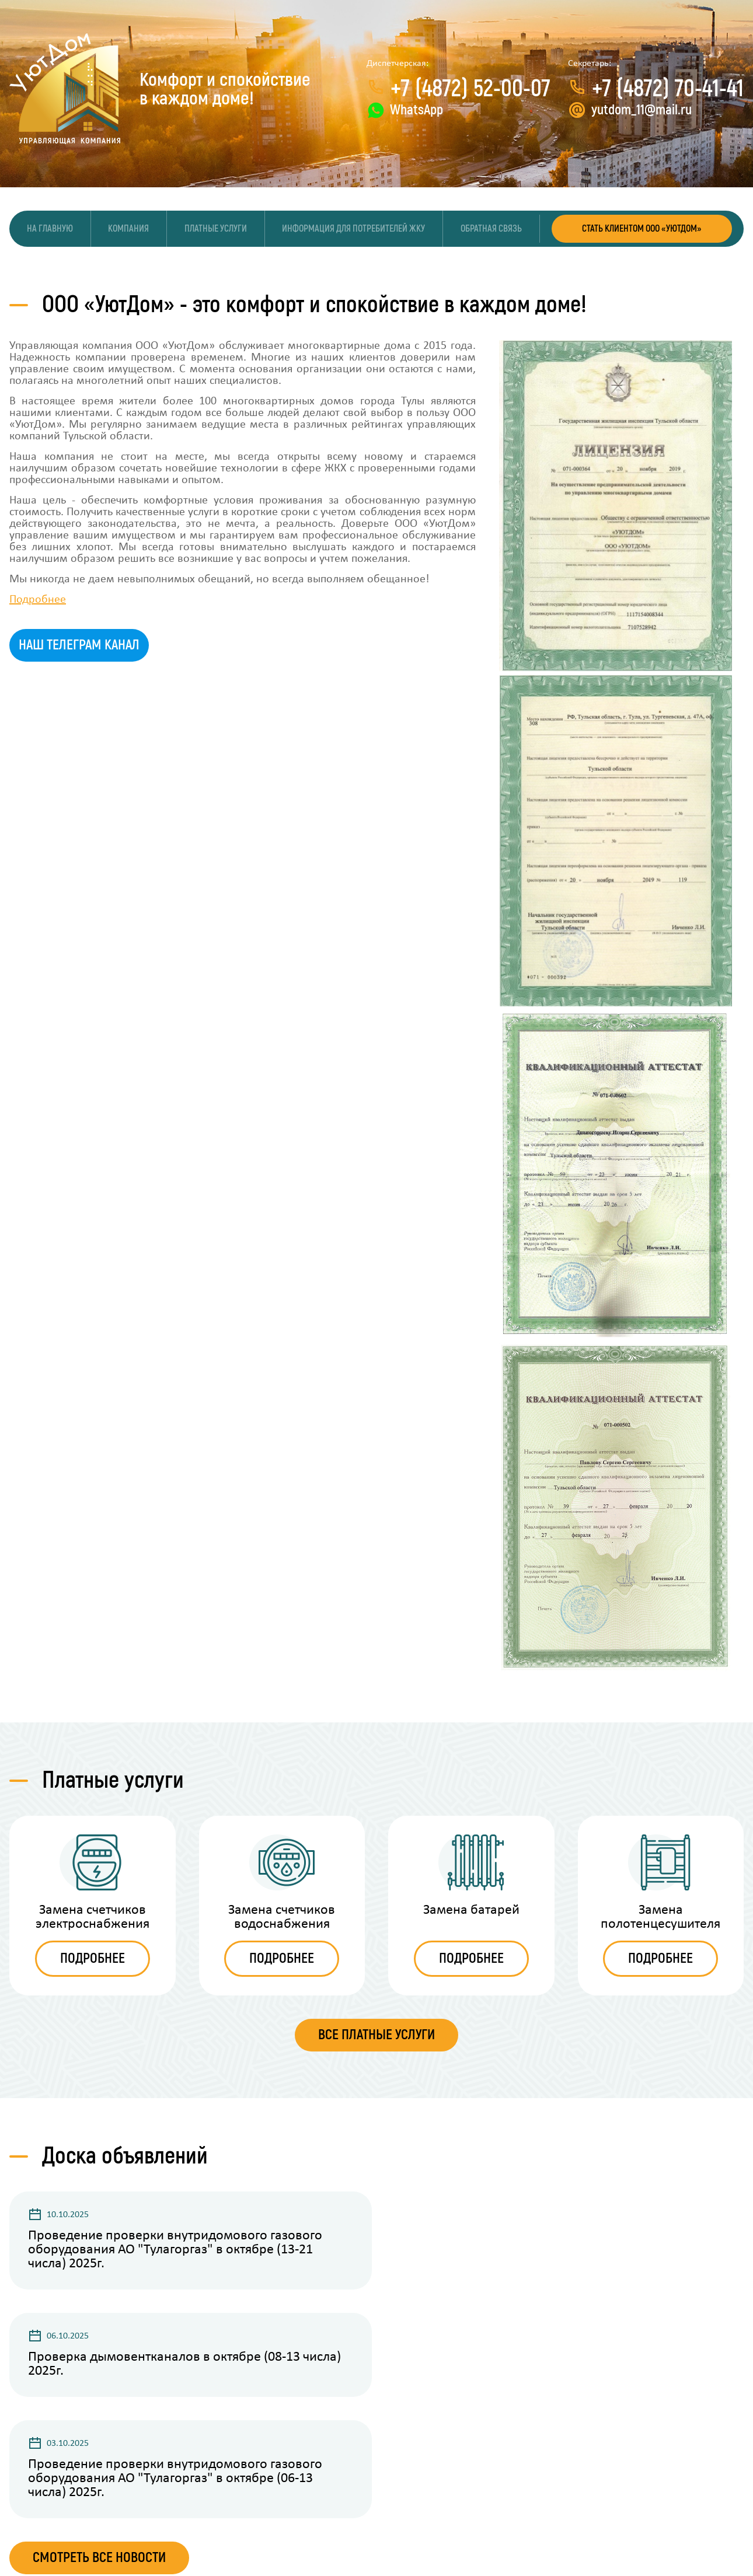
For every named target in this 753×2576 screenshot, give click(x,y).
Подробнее (37, 601)
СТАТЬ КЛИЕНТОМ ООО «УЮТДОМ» (642, 229)
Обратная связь (491, 229)
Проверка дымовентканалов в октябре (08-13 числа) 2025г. (184, 2366)
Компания (129, 229)
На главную (50, 229)
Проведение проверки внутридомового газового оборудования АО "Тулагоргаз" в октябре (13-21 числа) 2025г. (175, 2252)
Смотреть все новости (99, 2559)
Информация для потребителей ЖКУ (354, 229)
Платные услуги (215, 229)
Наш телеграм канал (79, 646)
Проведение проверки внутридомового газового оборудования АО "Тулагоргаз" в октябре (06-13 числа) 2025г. (175, 2480)
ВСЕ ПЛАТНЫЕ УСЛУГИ (376, 2036)
